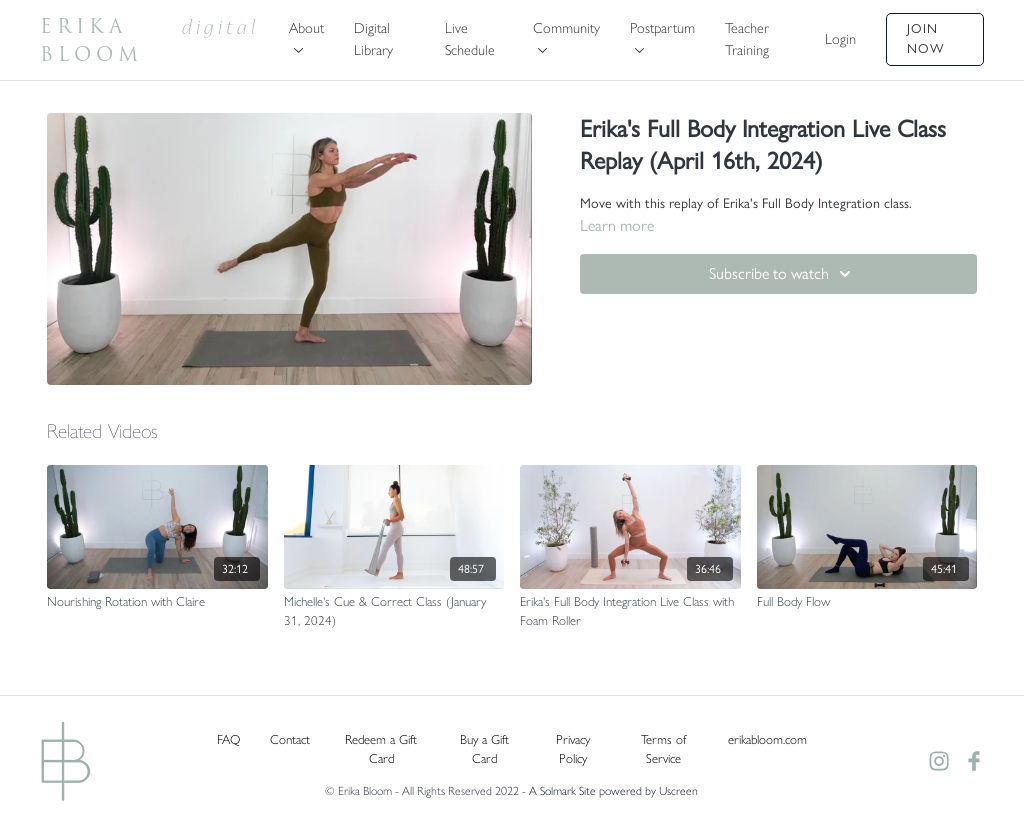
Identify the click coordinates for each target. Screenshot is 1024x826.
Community (566, 36)
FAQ (228, 739)
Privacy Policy (573, 749)
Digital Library (373, 39)
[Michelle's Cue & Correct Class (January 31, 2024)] (394, 611)
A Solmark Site (562, 791)
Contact (290, 739)
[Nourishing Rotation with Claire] (157, 602)
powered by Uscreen (648, 791)
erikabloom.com (767, 739)
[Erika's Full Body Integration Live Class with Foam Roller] (630, 611)
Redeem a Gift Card (381, 749)
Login (840, 39)
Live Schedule (470, 39)
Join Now (925, 38)
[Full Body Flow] (867, 602)
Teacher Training (747, 39)
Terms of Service (663, 749)
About (306, 36)
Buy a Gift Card (484, 749)
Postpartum (662, 36)
